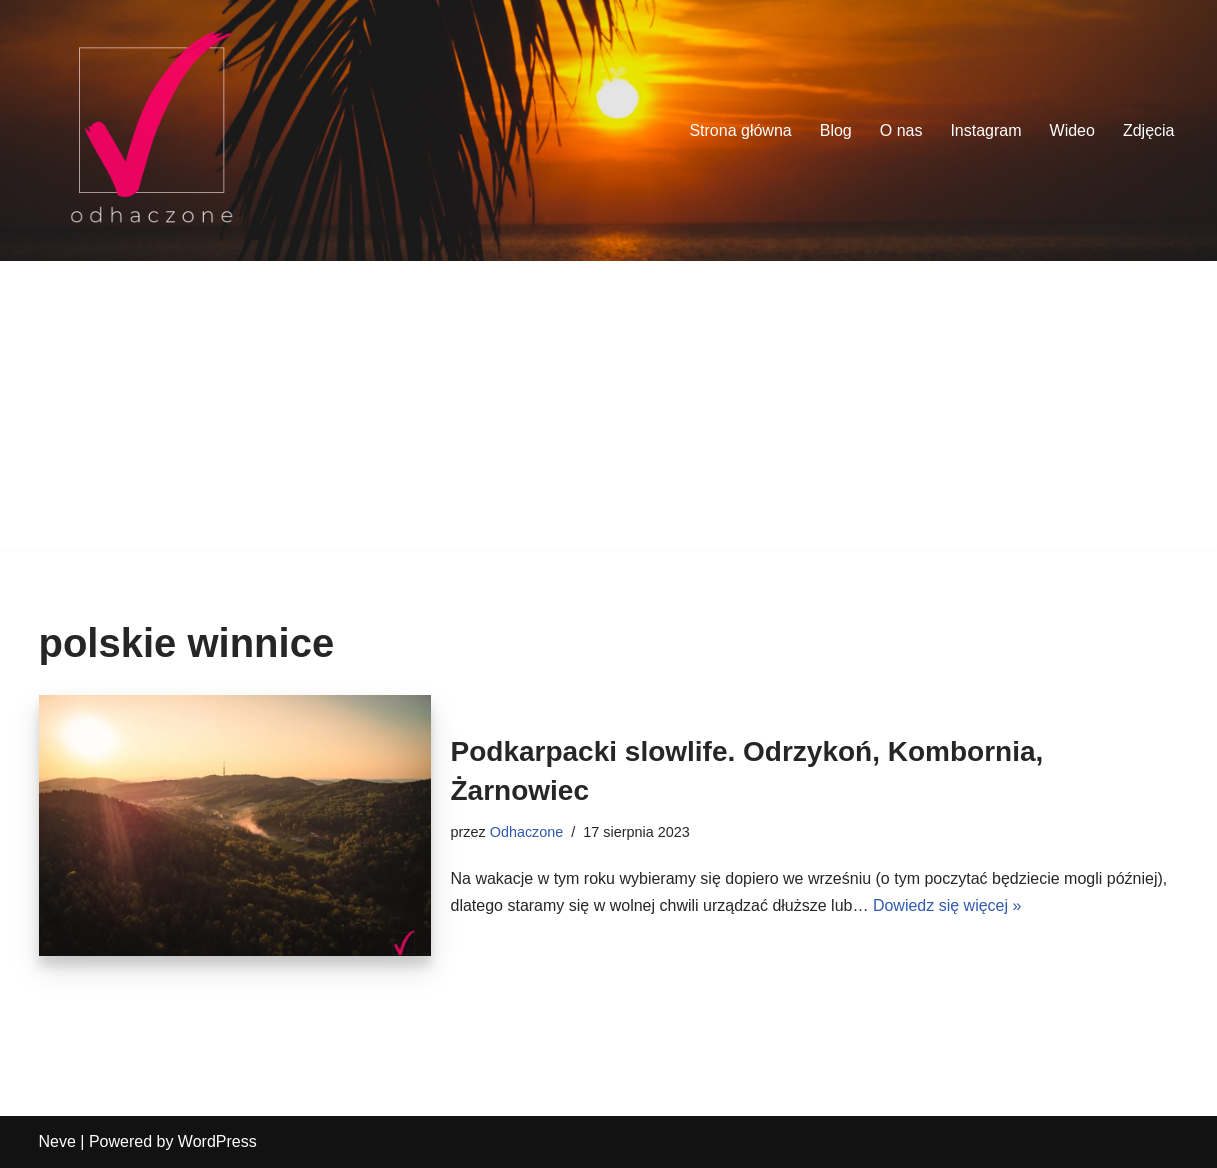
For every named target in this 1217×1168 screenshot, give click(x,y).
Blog (836, 130)
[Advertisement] (609, 411)
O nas (901, 130)
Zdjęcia (1149, 130)
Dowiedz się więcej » (947, 905)
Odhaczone (527, 832)
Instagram (985, 130)
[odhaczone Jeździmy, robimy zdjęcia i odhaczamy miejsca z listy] (151, 130)
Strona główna (740, 130)
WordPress (217, 1141)
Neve (57, 1141)
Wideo (1072, 130)
